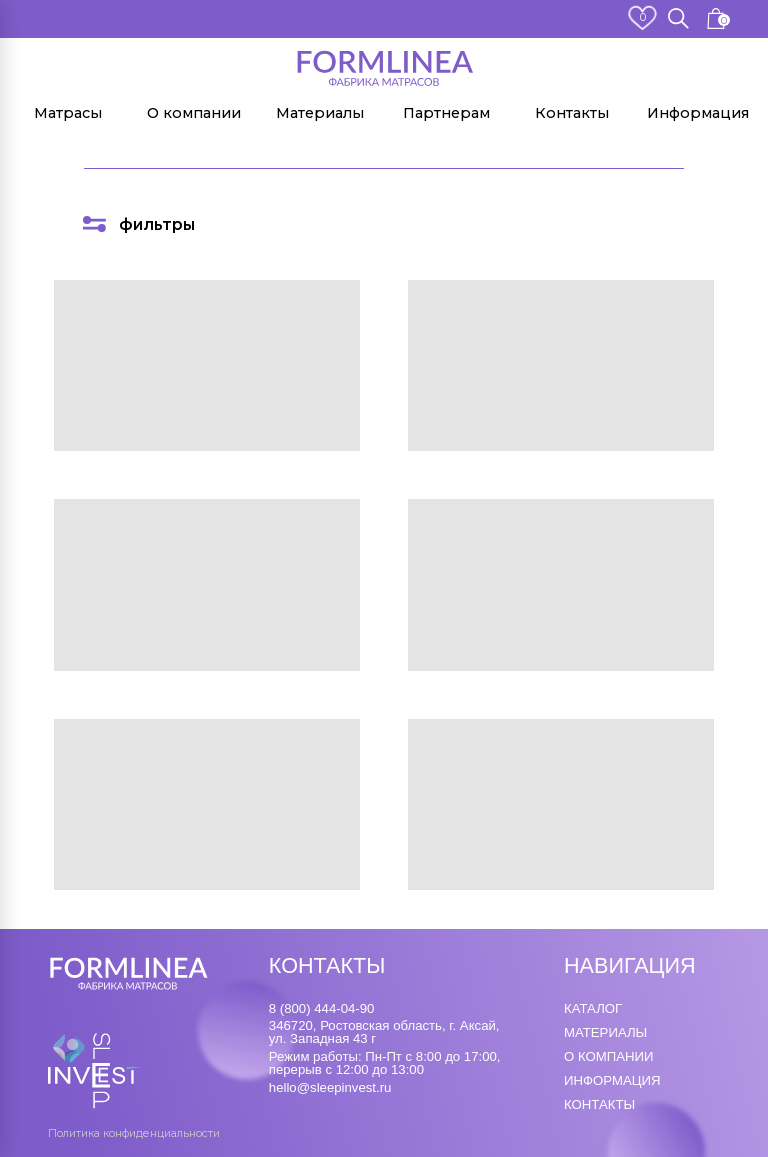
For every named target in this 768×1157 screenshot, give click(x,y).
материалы (605, 1032)
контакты (599, 1104)
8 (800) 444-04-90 (322, 1008)
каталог (593, 1008)
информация (612, 1080)
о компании (608, 1056)
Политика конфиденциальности (134, 1133)
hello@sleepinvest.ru (330, 1087)
